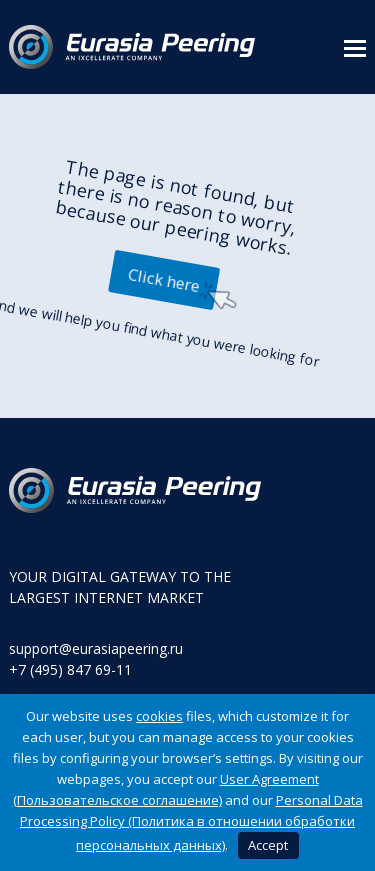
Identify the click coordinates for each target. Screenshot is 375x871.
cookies (159, 716)
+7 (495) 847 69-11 (70, 669)
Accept (268, 845)
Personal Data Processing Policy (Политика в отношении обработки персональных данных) (191, 822)
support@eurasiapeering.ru (96, 648)
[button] (355, 47)
